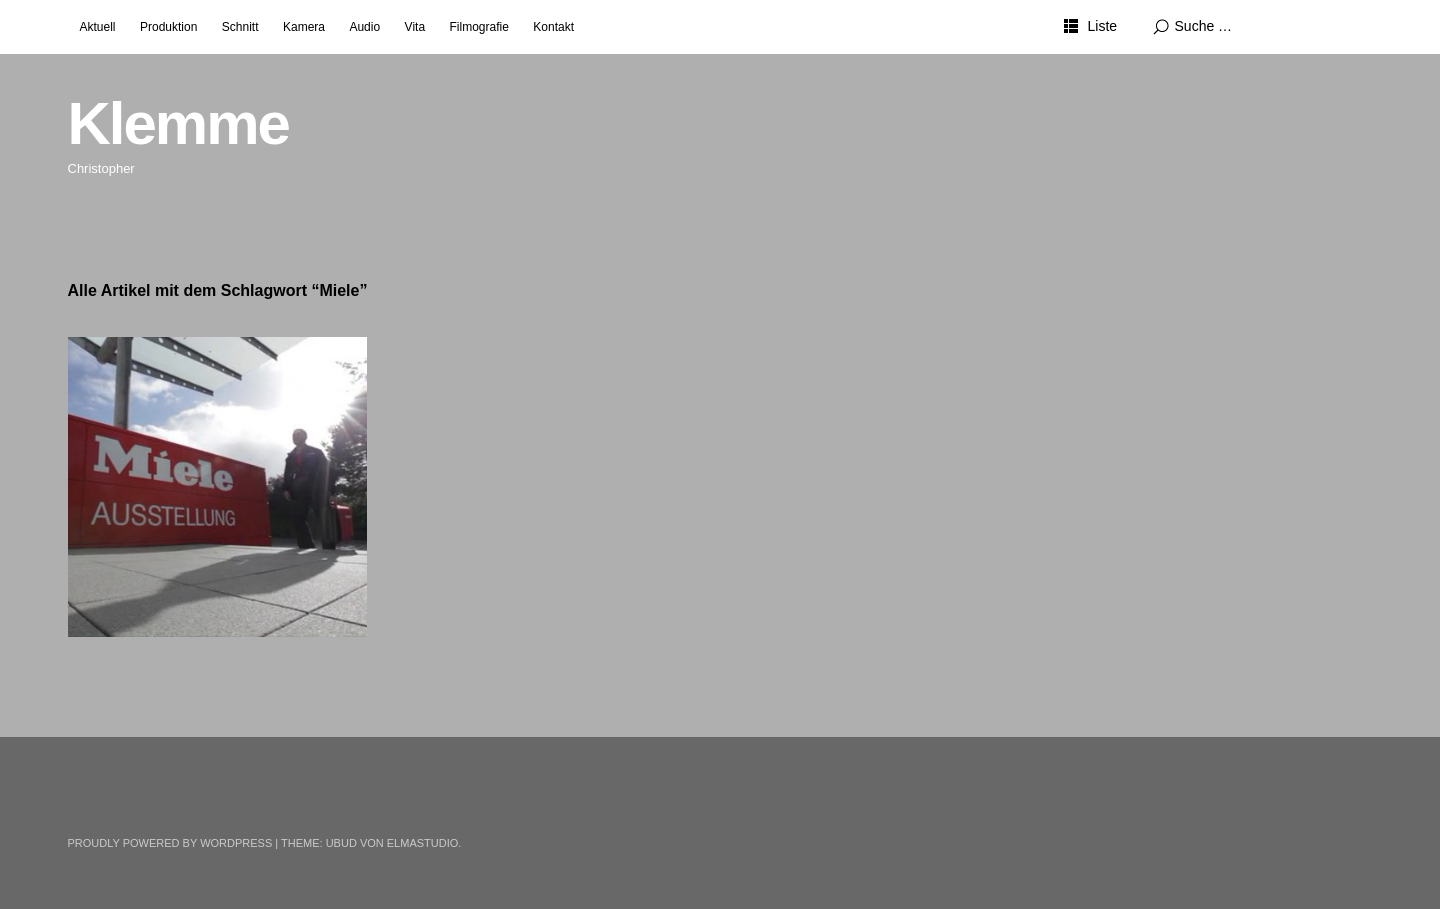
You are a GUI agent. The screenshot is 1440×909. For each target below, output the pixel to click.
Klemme (178, 123)
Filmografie (479, 27)
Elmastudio (423, 843)
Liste (1102, 26)
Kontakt (553, 27)
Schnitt (240, 27)
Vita (415, 27)
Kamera (304, 27)
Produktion (168, 27)
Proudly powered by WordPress (170, 843)
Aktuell (98, 27)
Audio (364, 27)
